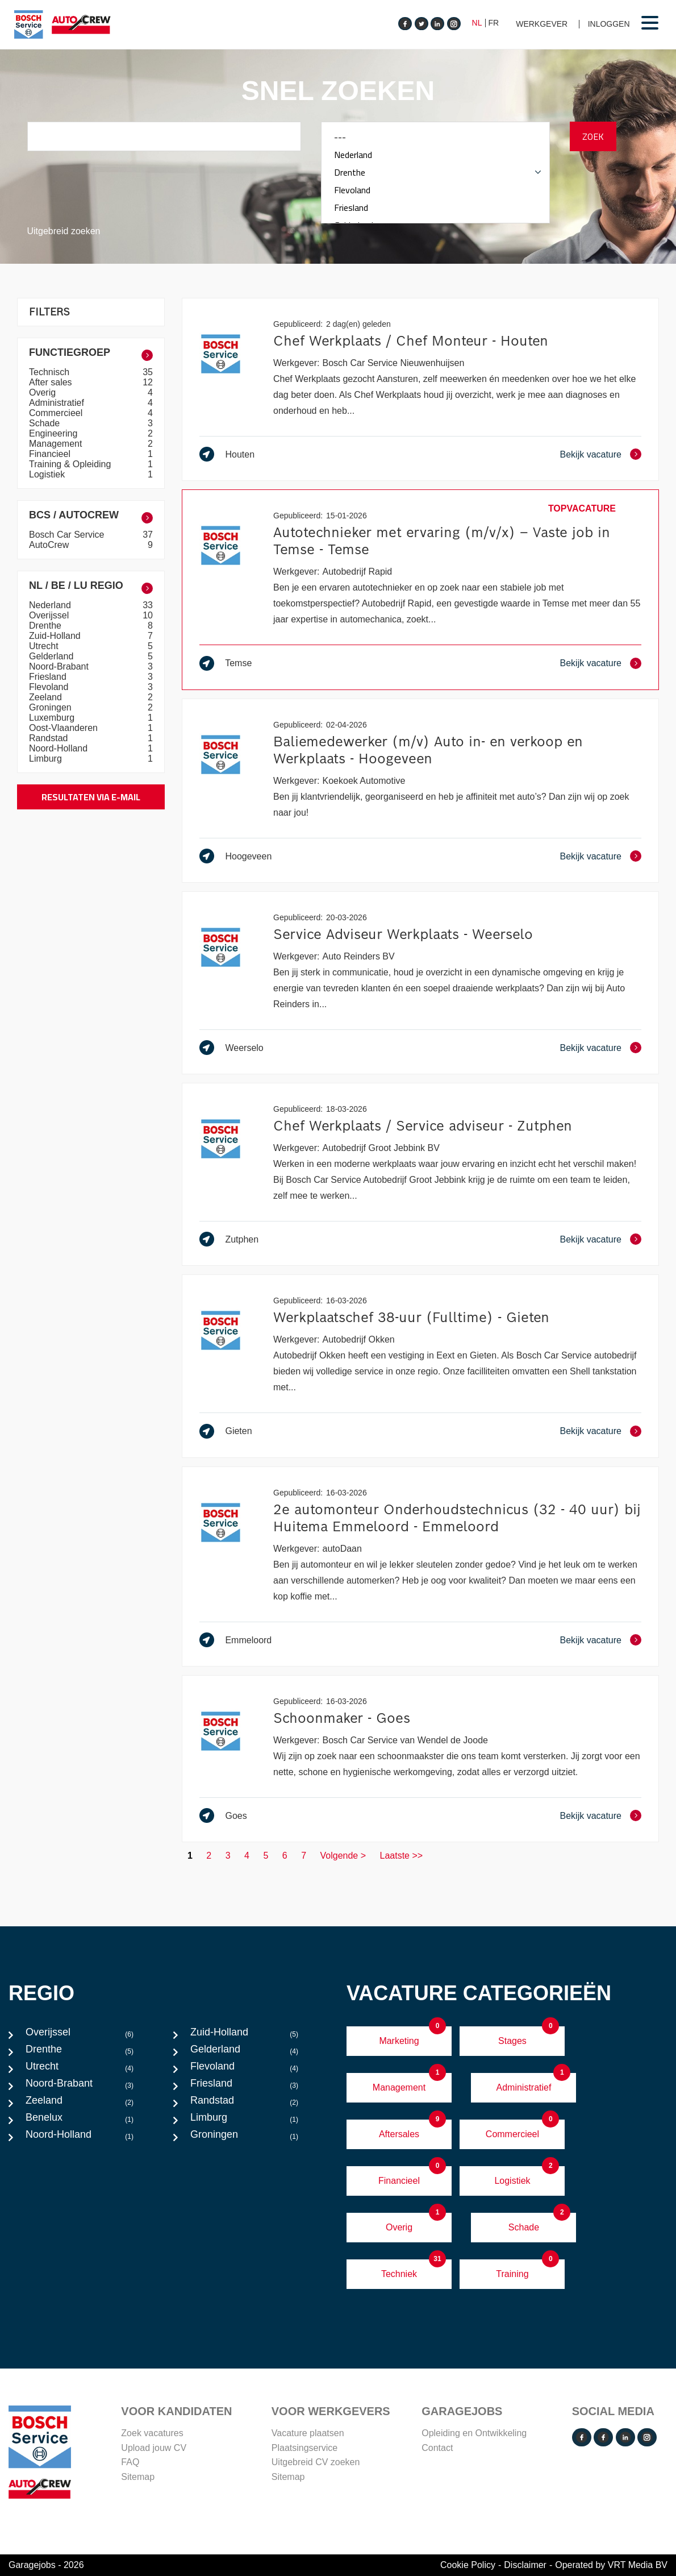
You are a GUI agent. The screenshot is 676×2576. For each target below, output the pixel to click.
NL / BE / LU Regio (76, 585)
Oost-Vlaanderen (64, 728)
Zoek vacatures (152, 2433)
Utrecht (45, 646)
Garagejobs (462, 2411)
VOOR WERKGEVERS (331, 2411)
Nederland (435, 155)
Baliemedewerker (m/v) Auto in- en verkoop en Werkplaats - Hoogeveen (428, 750)
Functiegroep (69, 352)
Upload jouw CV (153, 2448)
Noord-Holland (59, 748)
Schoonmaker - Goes (341, 1718)
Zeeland (46, 697)
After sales (51, 382)
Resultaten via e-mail (90, 796)
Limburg (46, 758)
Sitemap (138, 2477)
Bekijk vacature (591, 454)
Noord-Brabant (60, 666)
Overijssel (50, 615)
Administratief (57, 403)
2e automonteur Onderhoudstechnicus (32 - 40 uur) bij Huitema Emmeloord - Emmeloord (457, 1518)
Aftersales (399, 2134)
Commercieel (57, 413)
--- (435, 137)
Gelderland (52, 656)
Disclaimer (525, 2565)
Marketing (399, 2041)
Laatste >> (401, 1855)
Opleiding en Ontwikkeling (474, 2433)
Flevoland (435, 190)
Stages (512, 2041)
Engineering (54, 433)
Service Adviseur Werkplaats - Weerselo (403, 934)
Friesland (435, 208)
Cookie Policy (467, 2565)
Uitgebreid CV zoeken (316, 2462)
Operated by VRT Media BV (611, 2565)
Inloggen (609, 24)
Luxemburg (53, 717)
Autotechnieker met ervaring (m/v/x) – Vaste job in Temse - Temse (441, 540)
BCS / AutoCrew (74, 515)
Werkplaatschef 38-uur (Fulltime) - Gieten (411, 1317)
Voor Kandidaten (176, 2411)
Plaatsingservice (305, 2448)
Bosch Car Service (68, 534)
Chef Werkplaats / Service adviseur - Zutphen (422, 1126)
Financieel (51, 454)
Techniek (399, 2274)
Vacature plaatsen (308, 2433)
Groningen (51, 707)
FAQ (130, 2462)
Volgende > (343, 1855)
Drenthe (435, 172)
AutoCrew (50, 545)
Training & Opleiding (71, 464)
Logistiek (48, 474)
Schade (45, 423)
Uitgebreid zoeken (64, 231)
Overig (44, 392)
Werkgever (541, 24)
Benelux (79, 2120)
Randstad (49, 738)
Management (57, 443)
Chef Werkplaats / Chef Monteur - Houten (410, 341)
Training (512, 2274)
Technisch (50, 372)
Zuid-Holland (56, 636)
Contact (437, 2448)
